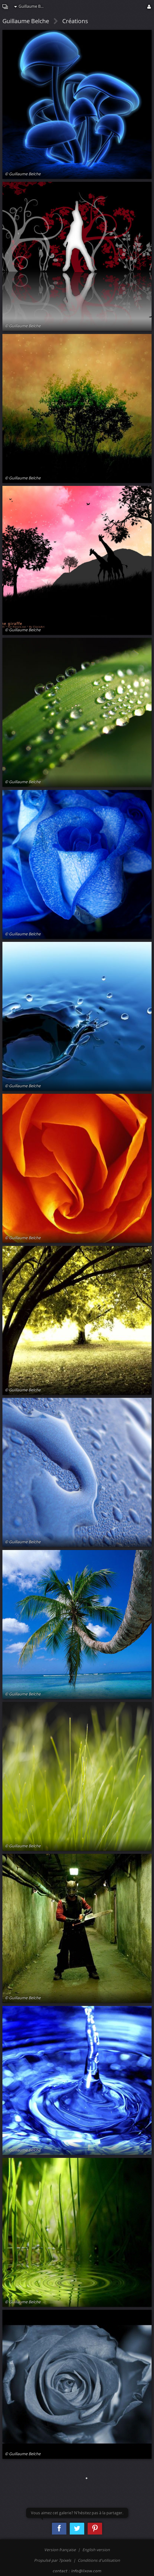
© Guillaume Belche (23, 174)
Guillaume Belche (31, 6)
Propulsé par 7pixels (52, 2560)
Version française (60, 2549)
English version (96, 2549)
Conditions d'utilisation (99, 2560)
